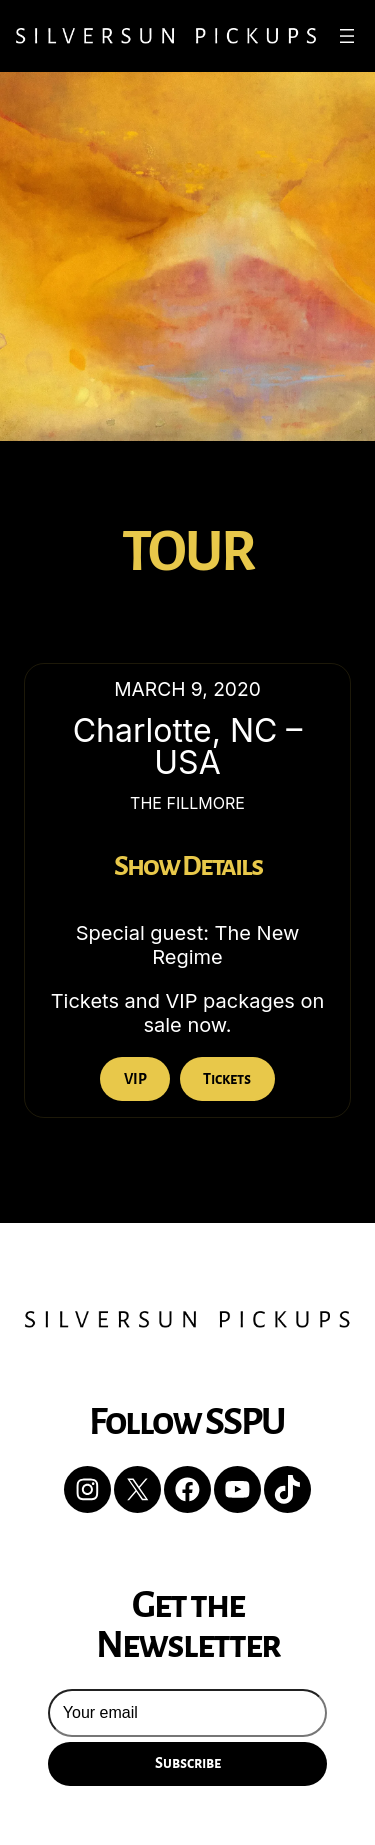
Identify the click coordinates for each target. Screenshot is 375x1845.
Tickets (227, 1079)
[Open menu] (347, 36)
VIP (135, 1079)
